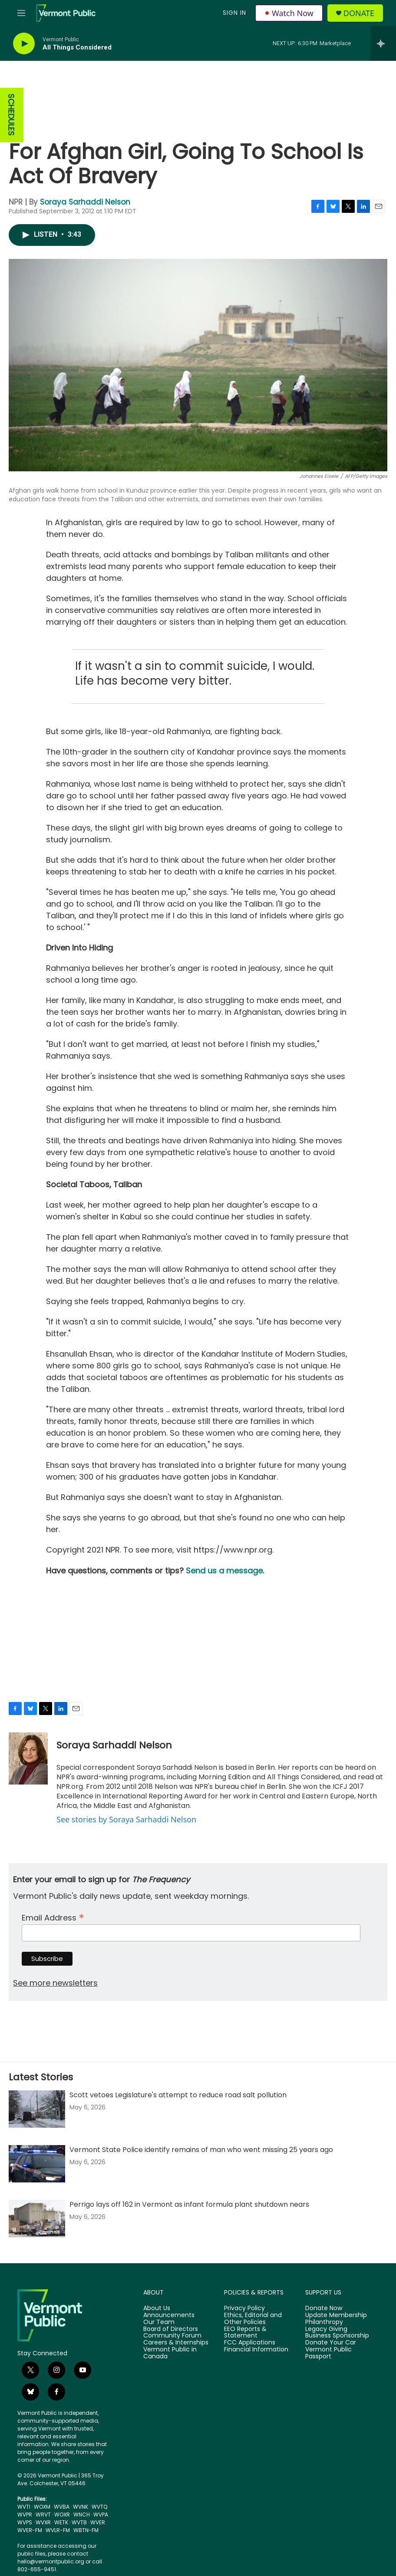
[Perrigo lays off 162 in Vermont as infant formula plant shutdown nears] (37, 2218)
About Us (156, 2308)
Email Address (53, 1916)
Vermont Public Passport (328, 2353)
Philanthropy (324, 2322)
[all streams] (383, 43)
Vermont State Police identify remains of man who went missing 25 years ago (201, 2150)
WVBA (61, 2506)
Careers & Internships (175, 2342)
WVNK (80, 2506)
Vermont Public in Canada (170, 2353)
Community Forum (172, 2335)
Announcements (169, 2315)
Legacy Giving (326, 2329)
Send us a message (224, 1570)
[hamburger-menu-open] (21, 13)
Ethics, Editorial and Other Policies (253, 2319)
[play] (24, 44)
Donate (358, 13)
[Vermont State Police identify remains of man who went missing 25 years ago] (37, 2163)
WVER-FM (29, 2530)
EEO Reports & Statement (245, 2333)
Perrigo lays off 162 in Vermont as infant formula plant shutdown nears (189, 2204)
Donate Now (323, 2308)
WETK (61, 2522)
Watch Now (289, 13)
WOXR (62, 2514)
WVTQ (99, 2506)
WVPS (24, 2522)
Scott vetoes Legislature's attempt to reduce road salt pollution (178, 2095)
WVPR (24, 2514)
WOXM (42, 2506)
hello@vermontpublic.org (50, 2561)
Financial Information (256, 2349)
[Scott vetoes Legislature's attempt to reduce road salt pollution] (37, 2109)
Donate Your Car (330, 2342)
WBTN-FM (86, 2530)
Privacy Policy (244, 2308)
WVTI (23, 2506)
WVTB (79, 2522)
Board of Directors (170, 2329)
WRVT (43, 2514)
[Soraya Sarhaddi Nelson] (28, 1758)
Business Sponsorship (337, 2335)
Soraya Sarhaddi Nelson (85, 202)
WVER (97, 2522)
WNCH (81, 2514)
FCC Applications (249, 2342)
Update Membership (336, 2315)
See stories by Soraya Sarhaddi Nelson (126, 1819)
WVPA (100, 2514)
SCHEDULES (11, 115)
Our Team (159, 2322)
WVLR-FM (58, 2530)
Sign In (234, 12)
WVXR (43, 2522)
